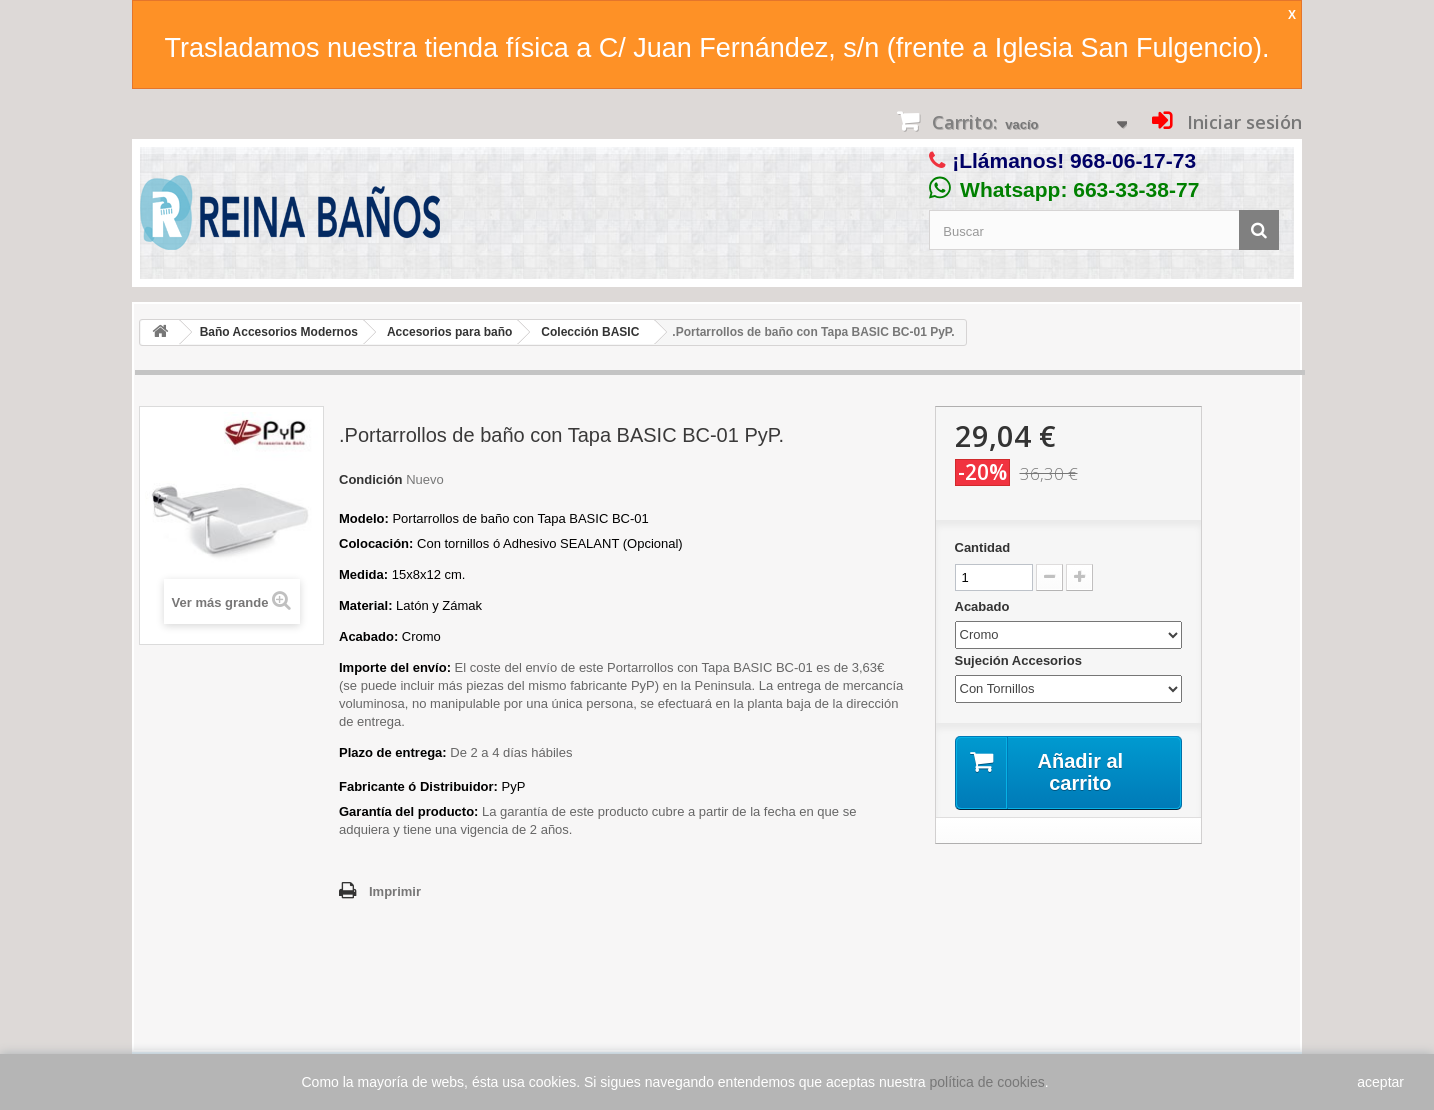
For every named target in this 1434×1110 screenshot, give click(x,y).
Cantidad (983, 547)
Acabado (984, 606)
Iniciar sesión (1242, 122)
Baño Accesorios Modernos (279, 332)
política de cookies (987, 1082)
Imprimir (395, 891)
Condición (371, 479)
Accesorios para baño (449, 332)
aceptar (1380, 1082)
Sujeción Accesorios (1020, 660)
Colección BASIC (590, 332)
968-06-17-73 (1133, 160)
